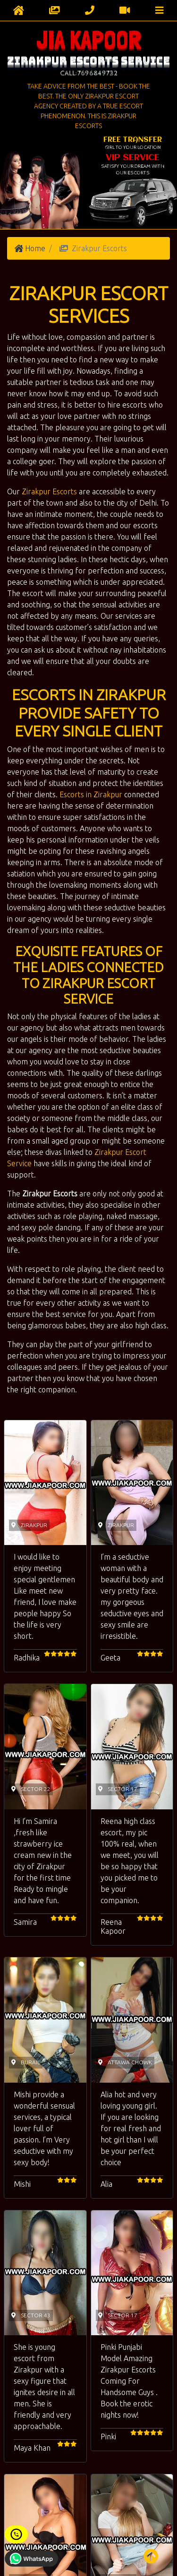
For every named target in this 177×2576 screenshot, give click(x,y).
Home (35, 248)
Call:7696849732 (89, 73)
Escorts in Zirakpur (90, 794)
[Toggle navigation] (159, 10)
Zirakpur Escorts (49, 491)
